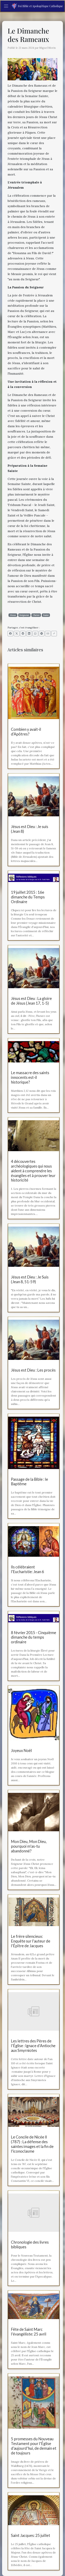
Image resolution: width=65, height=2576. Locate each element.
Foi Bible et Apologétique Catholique (37, 6)
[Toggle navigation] (6, 6)
